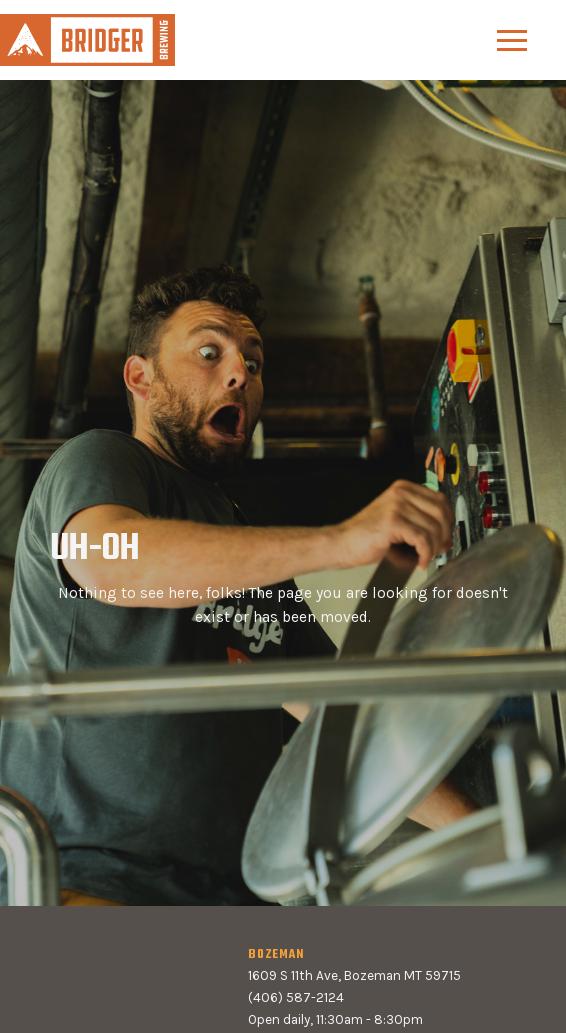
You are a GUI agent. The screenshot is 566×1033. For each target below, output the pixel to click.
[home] (87, 39)
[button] (512, 40)
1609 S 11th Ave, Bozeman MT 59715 (354, 975)
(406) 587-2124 (296, 997)
